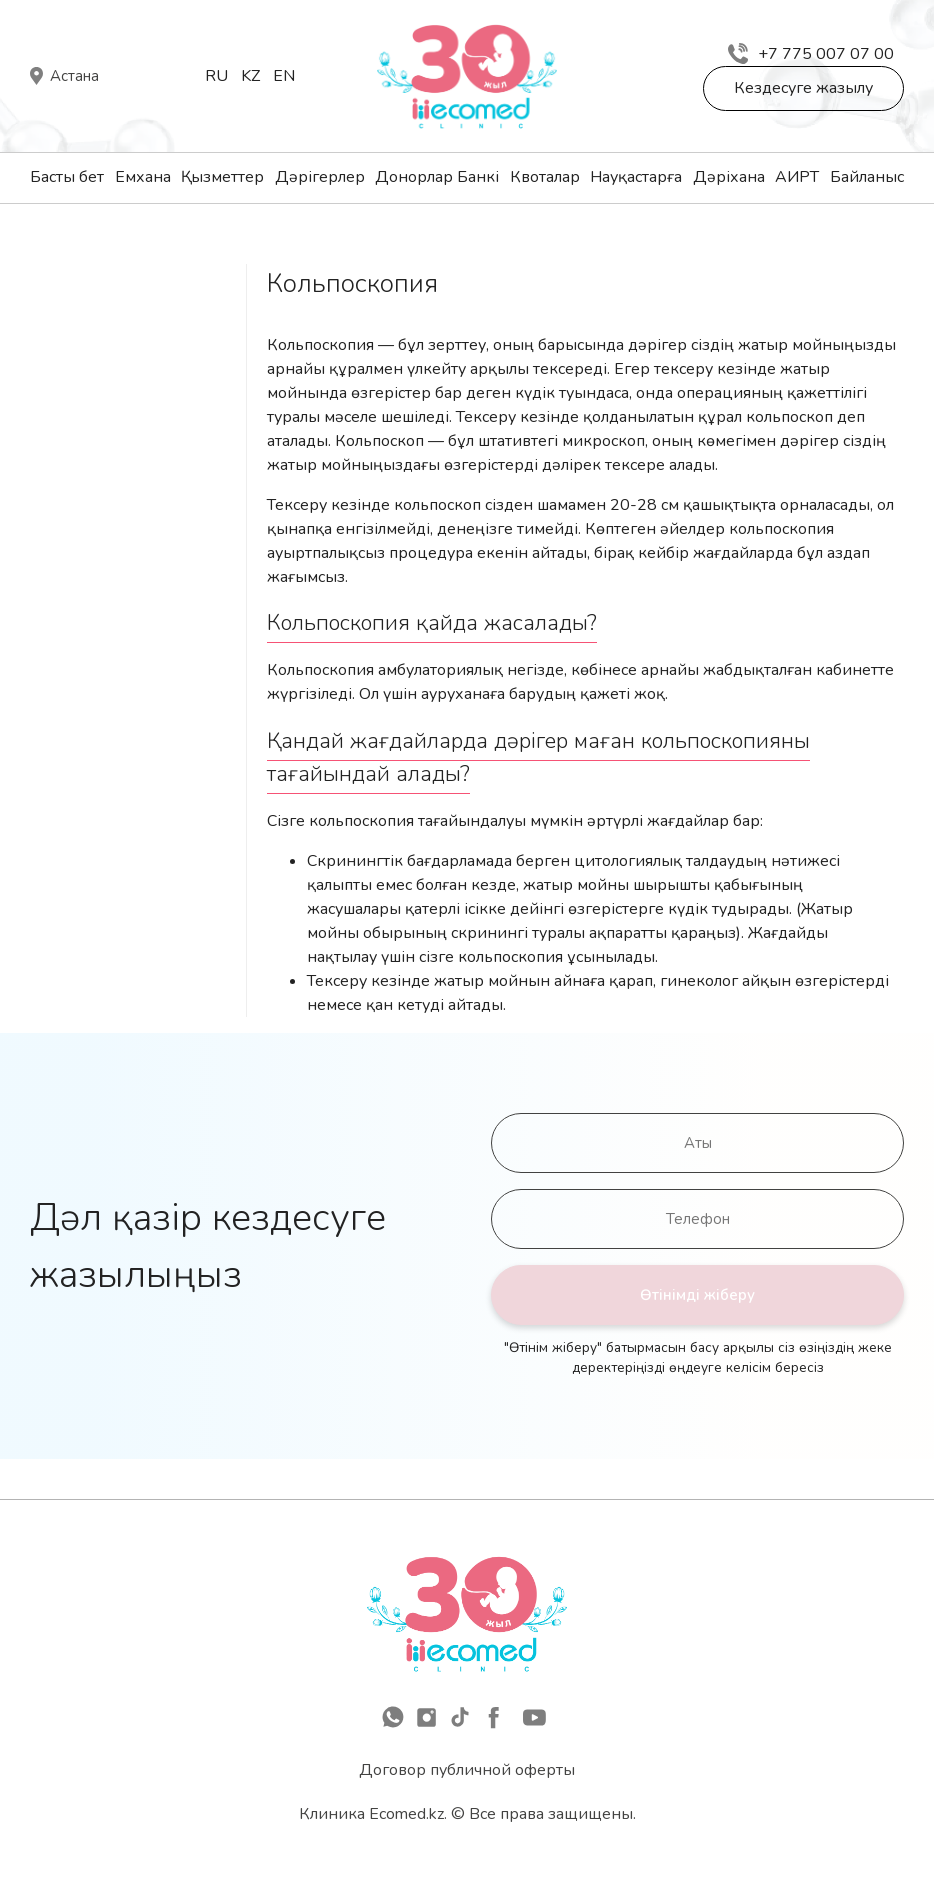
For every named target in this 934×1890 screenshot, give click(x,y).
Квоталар (545, 177)
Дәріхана (729, 177)
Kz (250, 76)
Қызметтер (222, 177)
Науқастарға (636, 177)
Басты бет (67, 177)
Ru (216, 76)
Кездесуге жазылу (803, 88)
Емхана (143, 177)
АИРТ (797, 177)
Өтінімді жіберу (697, 1295)
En (284, 76)
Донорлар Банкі (437, 177)
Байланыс (867, 177)
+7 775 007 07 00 (811, 54)
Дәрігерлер (320, 177)
